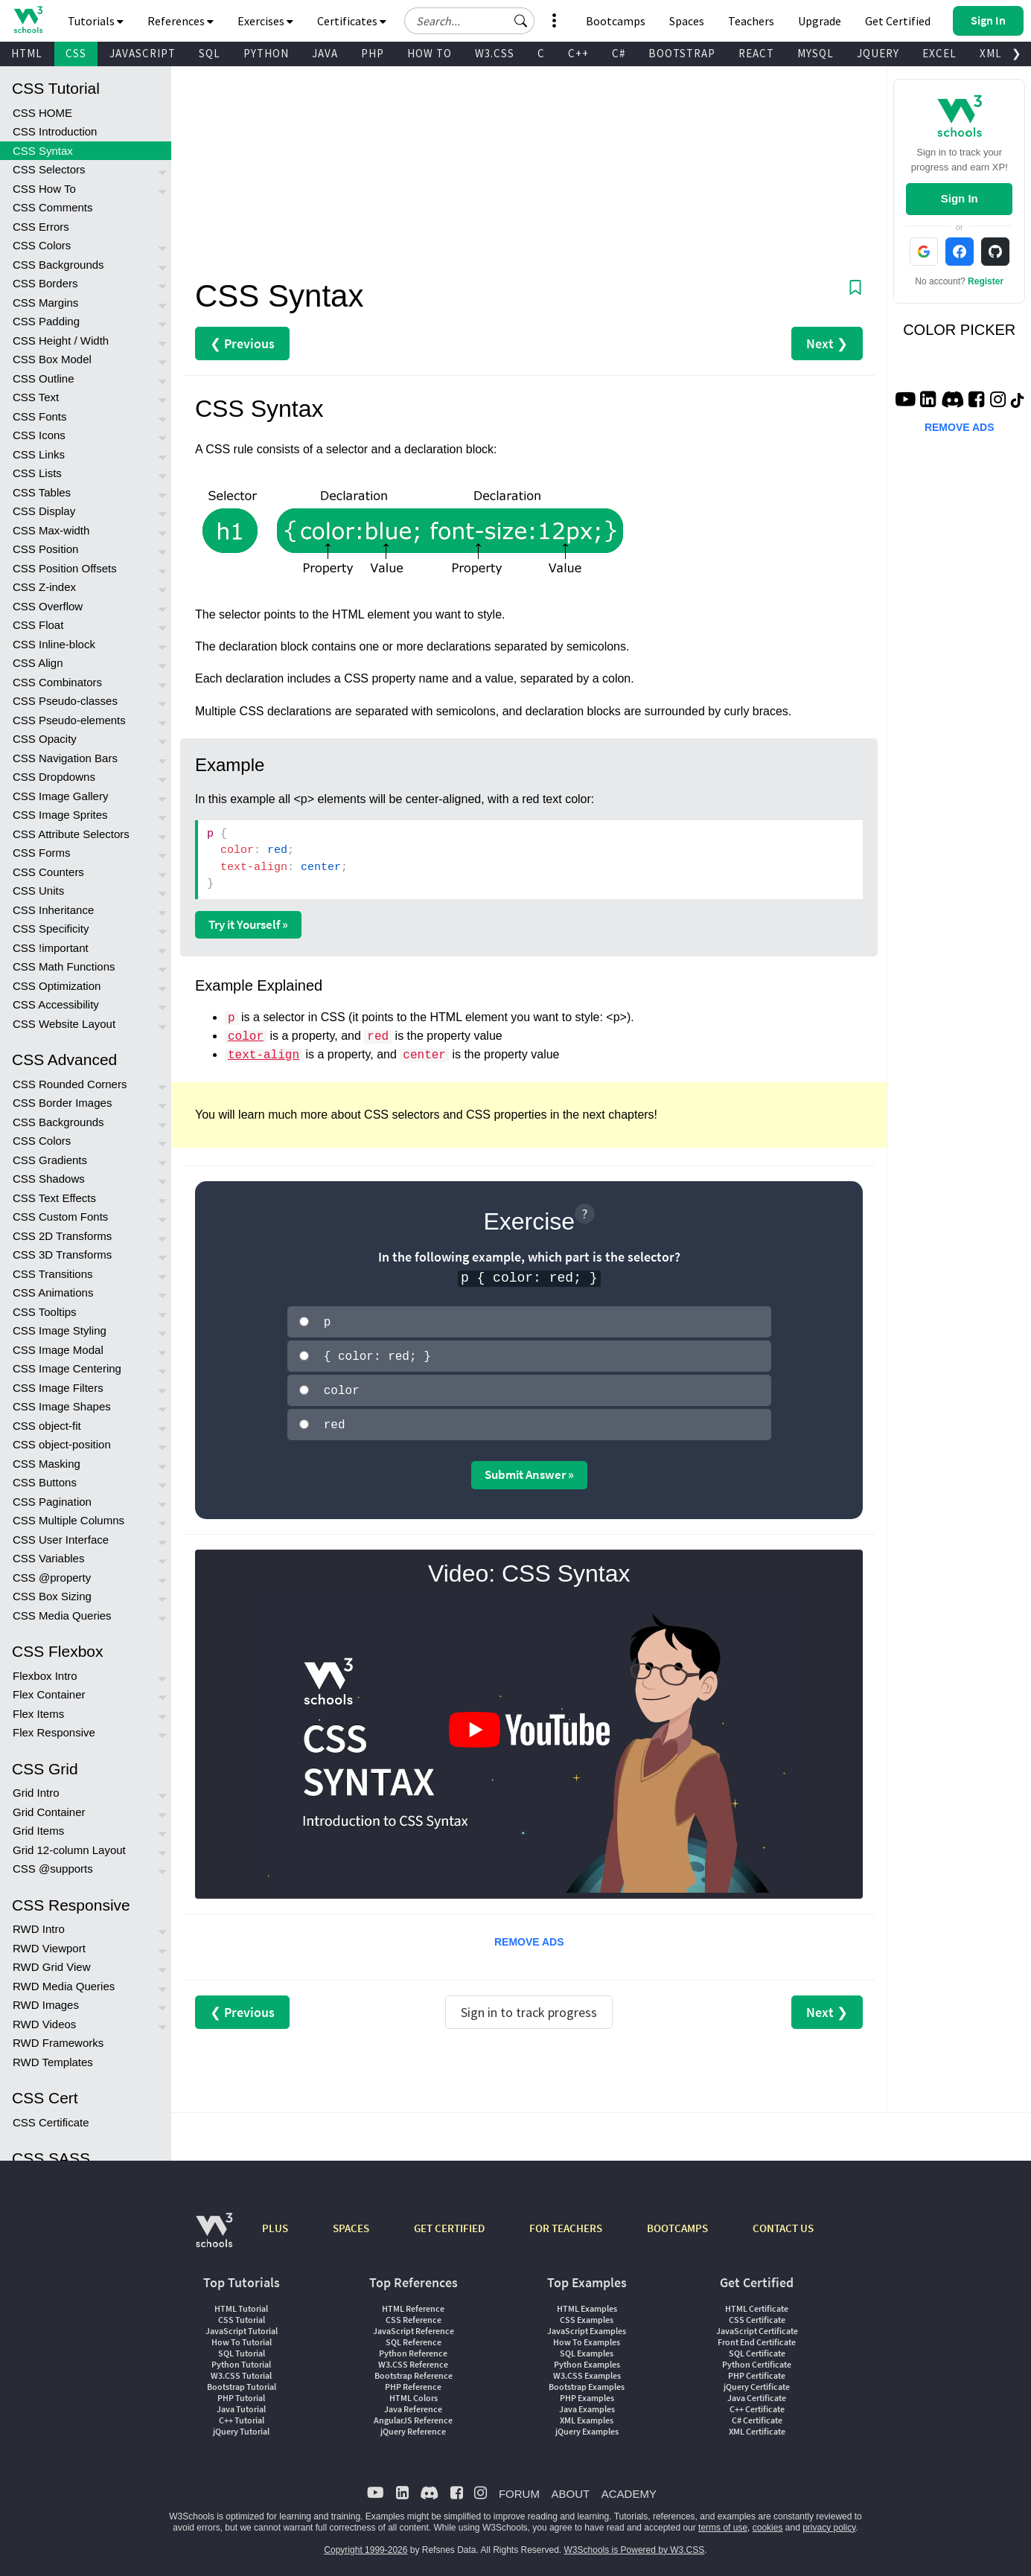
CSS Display (44, 511)
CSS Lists (37, 473)
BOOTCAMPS (677, 2222)
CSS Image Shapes (62, 1406)
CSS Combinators (57, 682)
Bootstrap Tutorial (241, 2380)
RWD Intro (39, 1929)
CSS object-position (62, 1444)
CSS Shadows (49, 1178)
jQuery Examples (587, 2425)
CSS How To (44, 188)
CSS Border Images (62, 1102)
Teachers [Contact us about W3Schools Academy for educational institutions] (751, 20)
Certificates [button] (351, 20)
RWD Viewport (49, 1948)
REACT (756, 53)
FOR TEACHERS (565, 2222)
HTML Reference (413, 2302)
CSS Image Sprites (60, 814)
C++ (578, 53)
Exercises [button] (265, 20)
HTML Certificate (756, 2302)
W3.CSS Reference (413, 2358)
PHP (372, 53)
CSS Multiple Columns (68, 1520)
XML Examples (586, 2414)
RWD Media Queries (64, 1986)
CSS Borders (45, 283)
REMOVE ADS (529, 1936)
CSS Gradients (50, 1160)
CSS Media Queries (62, 1615)
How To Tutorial (241, 2336)
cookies (768, 2521)
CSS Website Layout (64, 1023)
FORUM (519, 2487)
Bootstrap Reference (413, 2369)
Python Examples (587, 2358)
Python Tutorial (241, 2358)
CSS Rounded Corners (70, 1084)
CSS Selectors (49, 169)
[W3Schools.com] (214, 2232)
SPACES (351, 2222)
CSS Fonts (40, 416)
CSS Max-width (51, 530)
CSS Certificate (51, 2122)
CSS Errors (41, 226)
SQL (209, 53)
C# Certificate (757, 2414)
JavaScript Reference (413, 2324)
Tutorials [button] (96, 20)
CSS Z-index (44, 587)
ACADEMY (629, 2487)
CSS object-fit (47, 1425)
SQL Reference (413, 2336)
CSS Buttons (45, 1482)
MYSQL (815, 53)
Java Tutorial (241, 2403)
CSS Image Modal (58, 1349)
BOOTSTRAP (681, 53)
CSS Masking (46, 1463)
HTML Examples (587, 2302)
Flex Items (38, 1713)
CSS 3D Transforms (62, 1254)
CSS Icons (39, 435)
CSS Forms (42, 852)
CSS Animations (53, 1292)
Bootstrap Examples (587, 2380)
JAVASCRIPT (142, 53)
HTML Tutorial (241, 2302)
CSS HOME (42, 112)
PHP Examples (587, 2391)
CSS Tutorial (241, 2313)
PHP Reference (413, 2380)
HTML (26, 53)
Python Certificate (756, 2358)
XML (991, 53)
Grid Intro (36, 1792)
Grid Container (49, 1812)
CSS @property (52, 1577)
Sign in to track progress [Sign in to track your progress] (529, 2006)
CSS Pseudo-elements (69, 720)
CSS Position (45, 549)
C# (618, 53)
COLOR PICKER (959, 330)
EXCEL (939, 53)
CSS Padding (46, 321)
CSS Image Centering (67, 1368)
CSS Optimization (56, 985)
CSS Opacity (45, 738)
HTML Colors (413, 2391)
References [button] (180, 20)
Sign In (959, 198)
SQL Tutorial (241, 2347)
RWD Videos (44, 2024)
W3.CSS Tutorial (241, 2369)
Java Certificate (756, 2391)
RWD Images (46, 2004)
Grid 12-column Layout (69, 1850)
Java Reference (413, 2403)
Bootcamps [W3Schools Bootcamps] (615, 20)
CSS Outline (43, 378)
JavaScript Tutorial (241, 2324)
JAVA (325, 53)
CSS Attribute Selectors (71, 834)
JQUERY (878, 53)
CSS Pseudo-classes (65, 700)
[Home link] (28, 19)
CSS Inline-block (54, 644)
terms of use (722, 2521)
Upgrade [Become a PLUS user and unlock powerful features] (819, 20)
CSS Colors (42, 245)
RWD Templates (53, 2062)
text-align (263, 1055)
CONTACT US (783, 2222)
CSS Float (38, 625)
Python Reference (413, 2347)
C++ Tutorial (241, 2414)
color (246, 1036)
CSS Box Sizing (52, 1596)
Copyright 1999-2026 (365, 2544)
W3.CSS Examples (587, 2369)
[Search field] (469, 20)
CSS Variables (48, 1558)
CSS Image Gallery (60, 796)
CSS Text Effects (54, 1198)
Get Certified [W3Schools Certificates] (898, 20)
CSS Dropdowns (54, 776)
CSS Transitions (53, 1274)
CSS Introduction (55, 131)
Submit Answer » (529, 1468)
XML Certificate (757, 2425)
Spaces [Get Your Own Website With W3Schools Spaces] (686, 20)
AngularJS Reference (413, 2414)
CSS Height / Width (61, 340)
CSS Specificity (51, 928)
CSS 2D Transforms (62, 1236)
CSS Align (38, 662)
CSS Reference (413, 2313)
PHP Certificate (756, 2369)
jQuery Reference (413, 2425)
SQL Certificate (757, 2347)
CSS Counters (48, 872)
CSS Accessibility (56, 1004)
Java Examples (587, 2403)
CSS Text (36, 397)
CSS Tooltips (45, 1311)
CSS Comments (53, 207)
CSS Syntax (43, 150)
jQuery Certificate (757, 2380)
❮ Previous (242, 343)
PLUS (275, 2222)
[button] (521, 20)
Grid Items (38, 1830)
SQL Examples (586, 2347)
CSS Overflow (48, 606)
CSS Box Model (52, 359)
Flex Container (49, 1694)
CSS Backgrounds (58, 264)
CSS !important (51, 948)
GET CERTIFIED (449, 2222)
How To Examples (586, 2336)
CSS (76, 53)
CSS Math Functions (64, 966)
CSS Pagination (52, 1501)
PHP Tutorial (241, 2391)
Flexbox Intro (45, 1675)
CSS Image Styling (59, 1330)
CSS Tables (42, 492)
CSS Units (38, 890)
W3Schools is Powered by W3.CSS (634, 2544)
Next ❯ (827, 343)
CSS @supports (53, 1868)
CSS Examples (586, 2313)
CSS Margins (45, 302)
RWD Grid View (51, 1966)
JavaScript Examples (586, 2324)
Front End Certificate (757, 2336)
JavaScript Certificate (757, 2324)
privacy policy (828, 2521)
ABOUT (570, 2487)
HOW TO (429, 53)
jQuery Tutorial (241, 2425)
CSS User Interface (61, 1539)
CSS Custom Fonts (60, 1216)
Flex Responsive (54, 1732)
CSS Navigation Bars (65, 758)
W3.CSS (494, 53)
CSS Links (39, 454)
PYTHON (266, 53)
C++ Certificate (757, 2403)
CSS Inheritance (53, 910)
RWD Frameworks (58, 2042)
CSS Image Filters (58, 1387)
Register (985, 281)
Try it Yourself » (248, 924)
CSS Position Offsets (65, 568)
